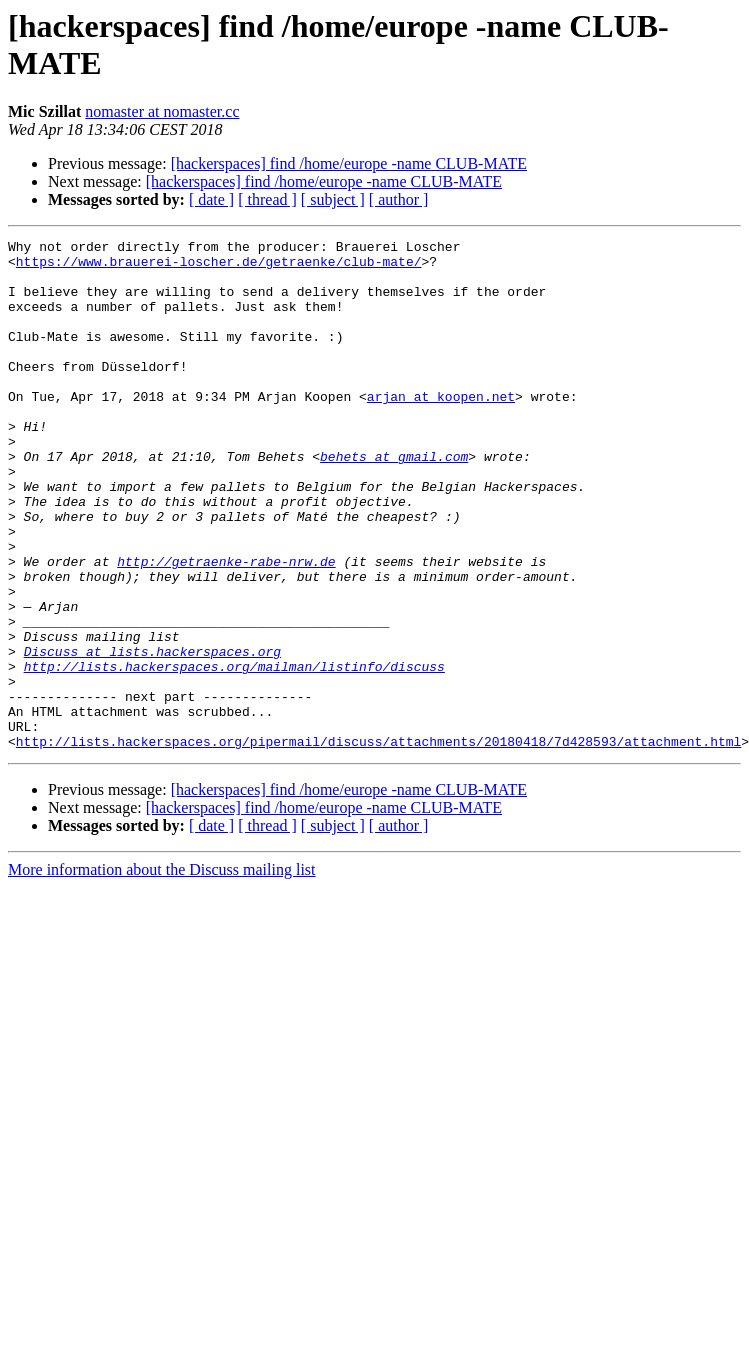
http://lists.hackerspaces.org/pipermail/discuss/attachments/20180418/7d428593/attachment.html (378, 843)
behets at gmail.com (394, 501)
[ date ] (211, 199)
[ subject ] (333, 199)
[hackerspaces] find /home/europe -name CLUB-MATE (349, 163)
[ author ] (399, 199)
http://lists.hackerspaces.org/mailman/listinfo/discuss (234, 753)
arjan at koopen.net (441, 429)
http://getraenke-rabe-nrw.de (226, 627)
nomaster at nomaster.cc (162, 111)
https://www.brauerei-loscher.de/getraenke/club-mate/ (219, 267)
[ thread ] (267, 199)
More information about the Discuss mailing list (162, 971)
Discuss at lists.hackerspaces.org (152, 735)
